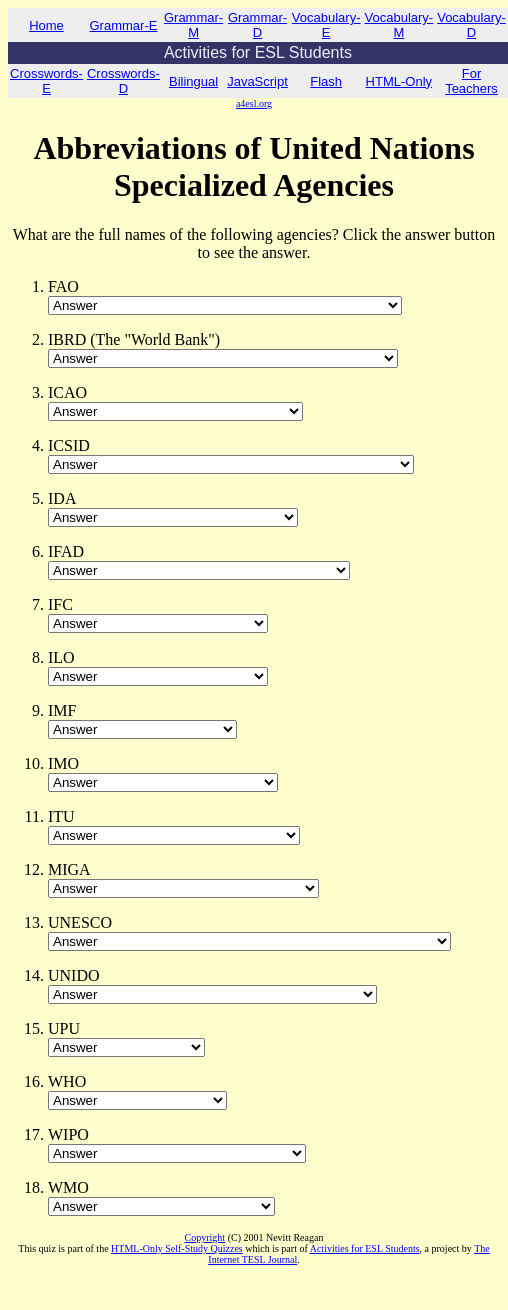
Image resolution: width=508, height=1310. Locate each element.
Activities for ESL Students (365, 1248)
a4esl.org (254, 103)
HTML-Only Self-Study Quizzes (177, 1248)
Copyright (205, 1237)
